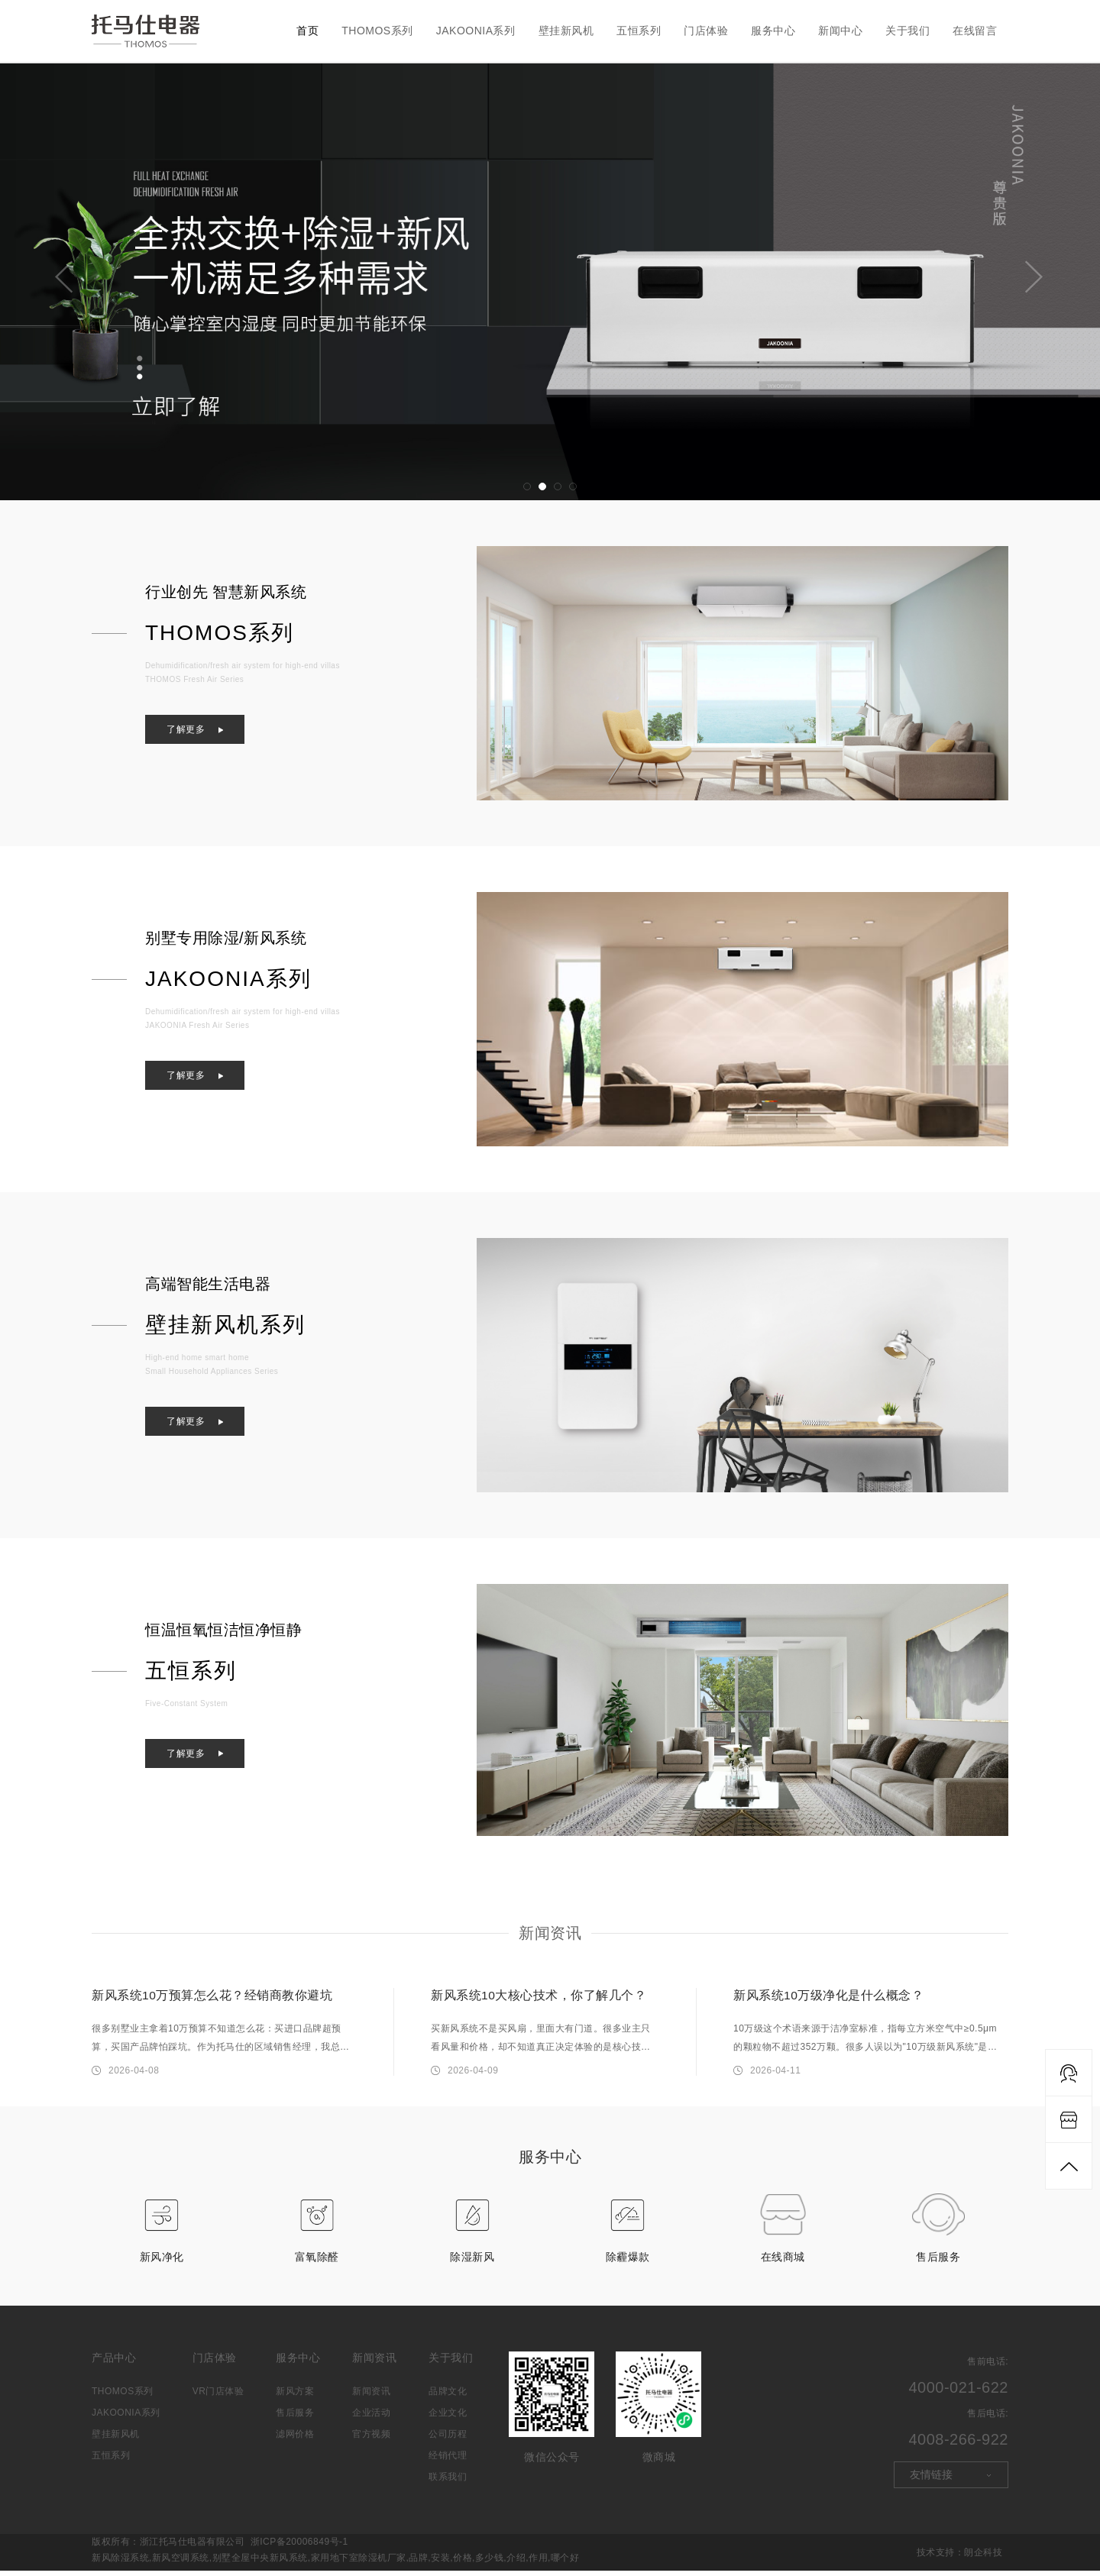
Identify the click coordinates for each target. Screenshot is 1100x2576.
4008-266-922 (958, 2444)
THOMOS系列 (376, 30)
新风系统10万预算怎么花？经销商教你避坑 (212, 1995)
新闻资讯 (550, 1933)
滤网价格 (295, 2439)
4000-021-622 (958, 2392)
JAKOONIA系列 (476, 30)
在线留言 (975, 30)
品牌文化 (448, 2396)
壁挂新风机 (566, 30)
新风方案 (295, 2396)
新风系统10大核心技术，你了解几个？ (539, 1995)
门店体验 (706, 30)
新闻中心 (840, 30)
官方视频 (371, 2439)
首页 (307, 30)
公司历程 (448, 2439)
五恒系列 (638, 30)
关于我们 (907, 30)
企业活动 (371, 2418)
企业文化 (448, 2418)
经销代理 (448, 2460)
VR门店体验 (218, 2396)
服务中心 (773, 30)
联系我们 (448, 2482)
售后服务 (295, 2418)
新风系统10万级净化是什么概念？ (828, 1995)
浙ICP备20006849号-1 (299, 2547)
